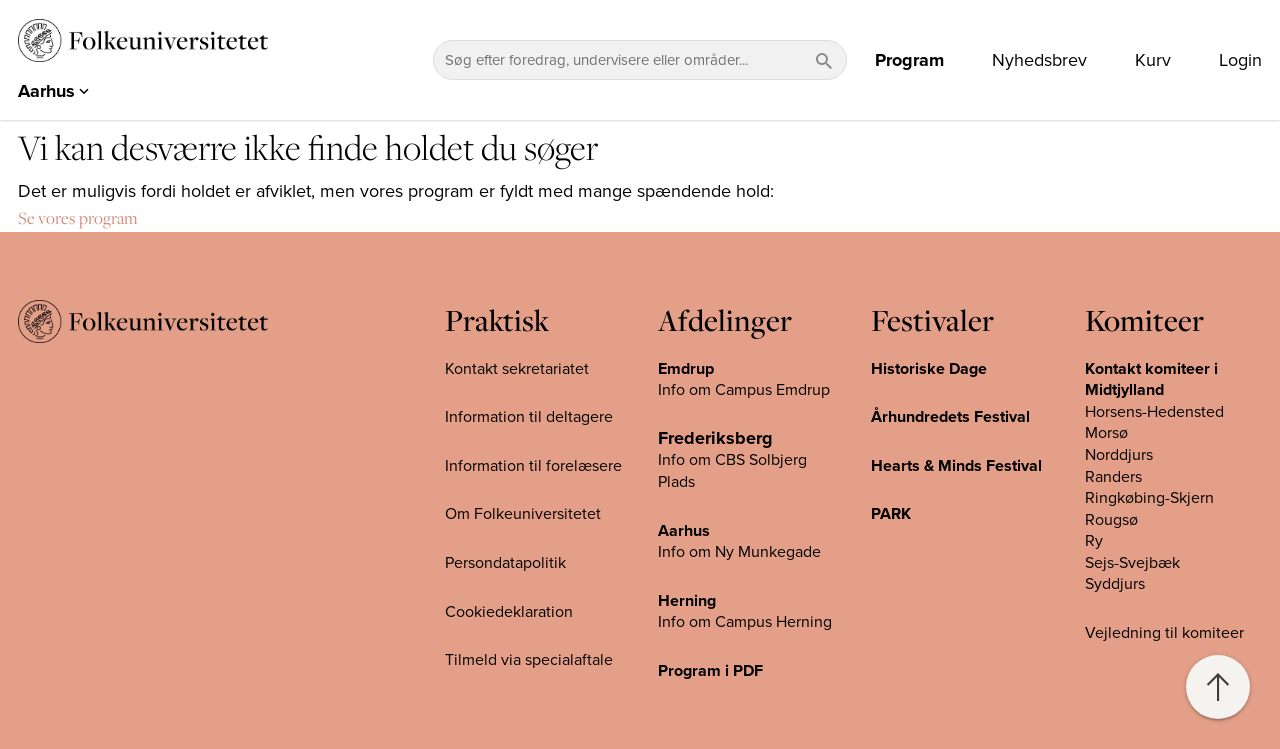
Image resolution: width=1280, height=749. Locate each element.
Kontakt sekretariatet (517, 369)
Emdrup (686, 369)
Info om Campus (717, 622)
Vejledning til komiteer (1164, 633)
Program (909, 60)
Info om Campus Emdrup (744, 390)
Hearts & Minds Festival (956, 466)
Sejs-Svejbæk (1132, 563)
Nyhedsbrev (1039, 60)
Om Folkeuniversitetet (523, 514)
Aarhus (684, 531)
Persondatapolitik (505, 563)
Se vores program (78, 218)
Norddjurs (1119, 455)
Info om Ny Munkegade (739, 552)
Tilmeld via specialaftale (529, 660)
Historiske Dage (929, 369)
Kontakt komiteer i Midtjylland (1151, 380)
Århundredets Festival (950, 417)
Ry (1094, 541)
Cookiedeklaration (509, 612)
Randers (1113, 477)
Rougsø (1111, 520)
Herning (687, 601)
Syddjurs (1115, 584)
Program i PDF (710, 671)
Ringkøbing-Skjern (1149, 498)
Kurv (1153, 60)
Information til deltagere (529, 417)
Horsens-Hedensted (1154, 412)
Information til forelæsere (533, 466)
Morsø (1106, 433)
